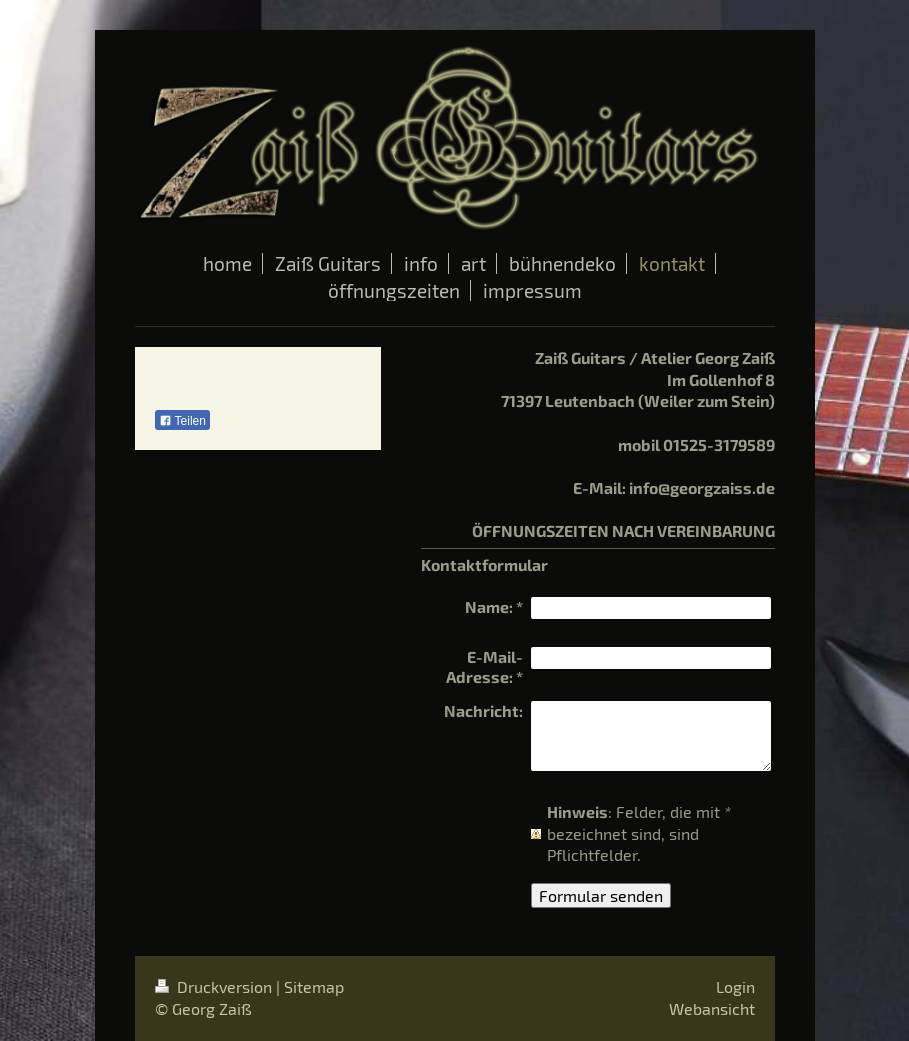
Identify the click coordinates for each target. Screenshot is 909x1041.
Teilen (182, 421)
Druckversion (215, 986)
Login (735, 986)
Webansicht (712, 1008)
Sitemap (314, 986)
